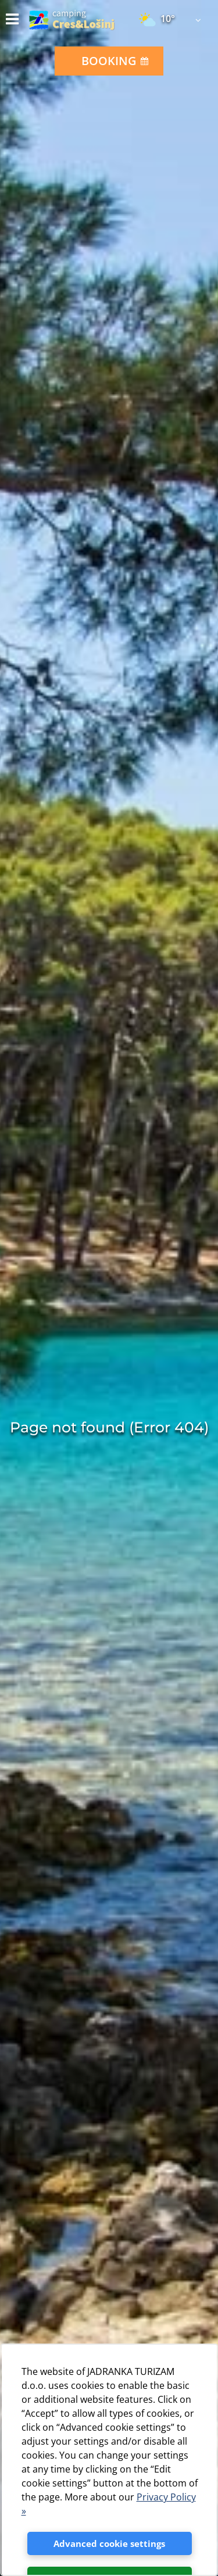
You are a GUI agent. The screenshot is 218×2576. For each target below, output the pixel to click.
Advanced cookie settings (109, 2543)
